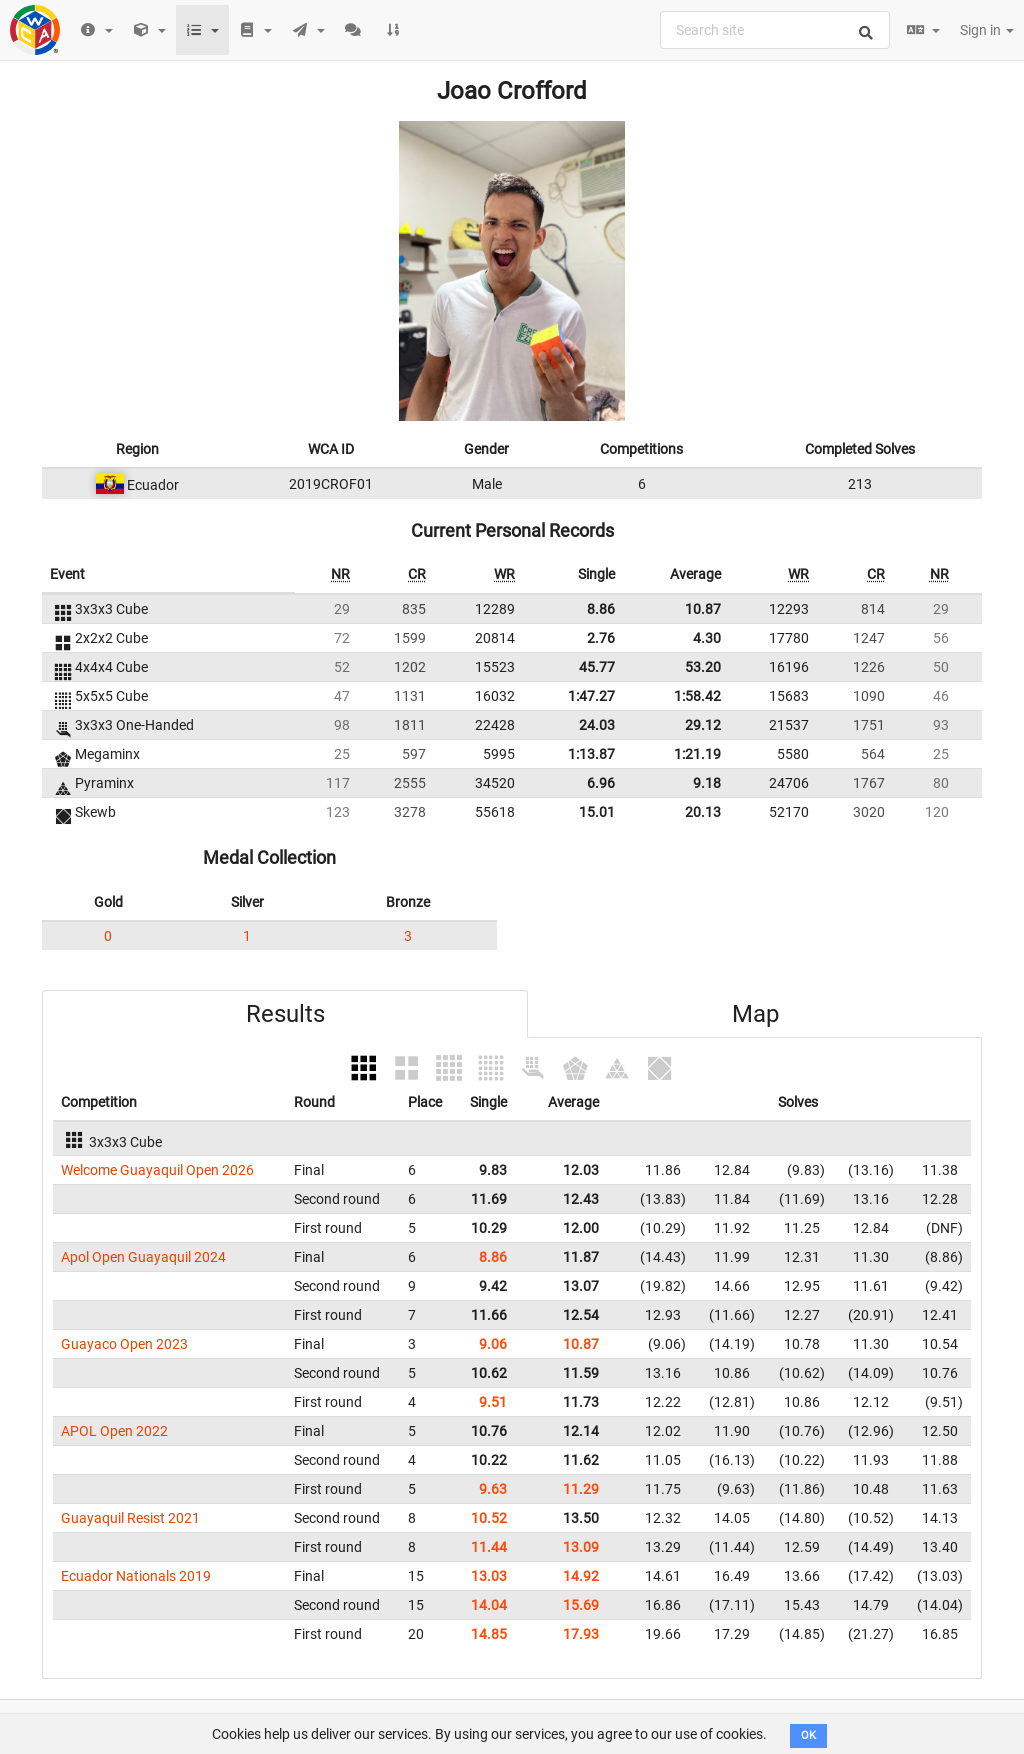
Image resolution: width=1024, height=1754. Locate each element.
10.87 (703, 609)
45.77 (597, 667)
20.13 (703, 812)
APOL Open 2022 (114, 1431)
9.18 (707, 783)
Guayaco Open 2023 (124, 1344)
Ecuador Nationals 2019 (136, 1576)
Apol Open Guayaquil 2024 (143, 1257)
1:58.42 (697, 696)
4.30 (707, 638)
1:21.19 (697, 754)
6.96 (601, 783)
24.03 (597, 725)
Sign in (987, 30)
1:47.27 (591, 696)
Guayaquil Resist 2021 (130, 1518)
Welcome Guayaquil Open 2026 (157, 1170)
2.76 (601, 638)
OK (808, 1735)
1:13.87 (591, 754)
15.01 (597, 812)
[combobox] (775, 30)
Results (285, 1014)
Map (755, 1014)
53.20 (703, 667)
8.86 (601, 609)
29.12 (703, 725)
